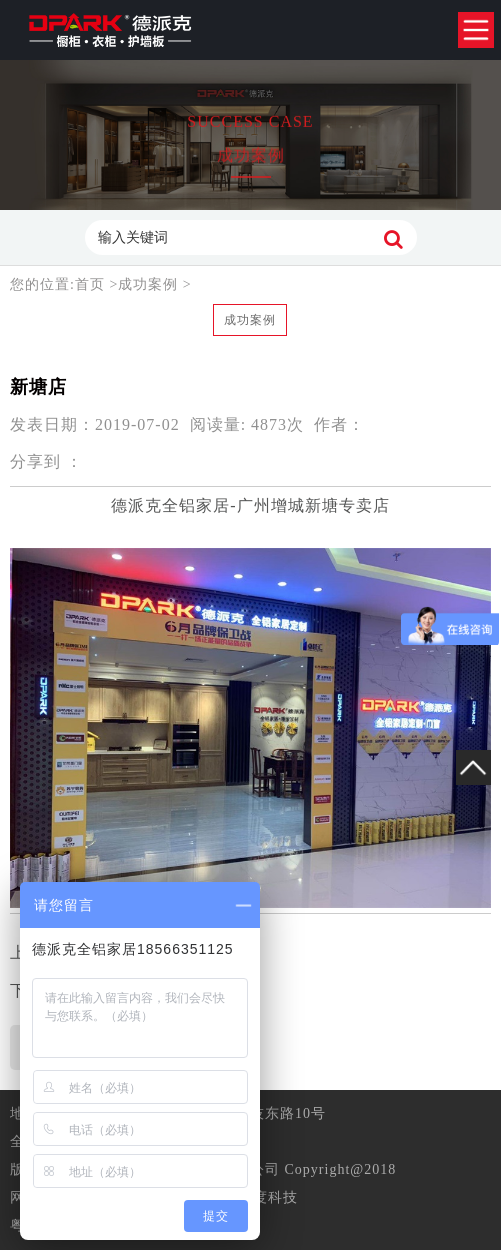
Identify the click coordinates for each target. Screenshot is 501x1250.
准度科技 (268, 1197)
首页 (92, 284)
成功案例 (148, 284)
